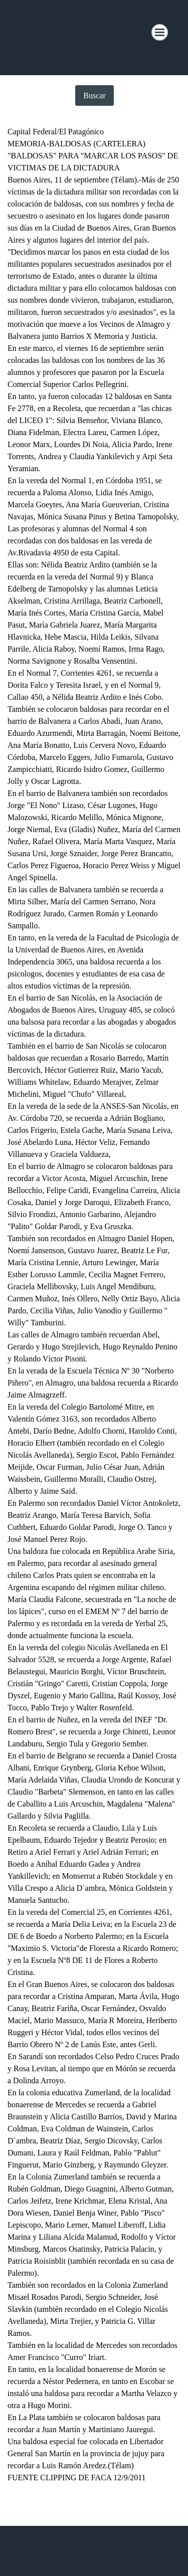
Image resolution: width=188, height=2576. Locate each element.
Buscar (94, 95)
